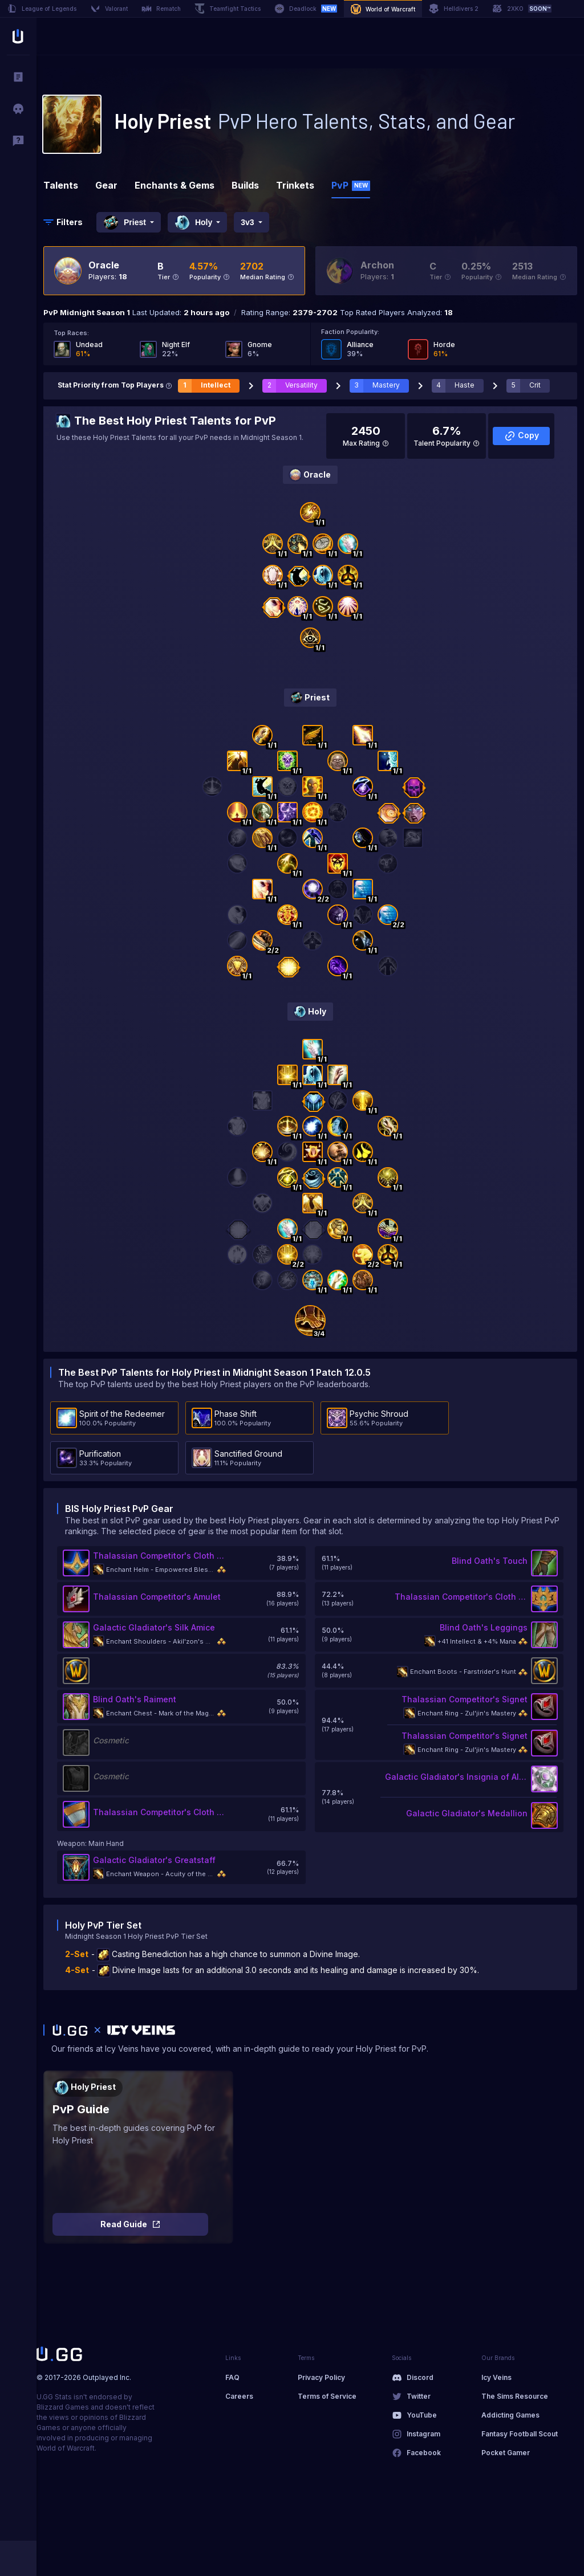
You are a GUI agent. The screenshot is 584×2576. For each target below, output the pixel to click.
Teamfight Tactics (227, 8)
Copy (521, 436)
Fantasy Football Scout (519, 2434)
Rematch (161, 8)
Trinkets (295, 185)
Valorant (109, 8)
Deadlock (305, 8)
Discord (420, 2377)
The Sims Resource (514, 2396)
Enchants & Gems (174, 185)
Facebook (424, 2452)
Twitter (419, 2396)
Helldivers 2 (453, 8)
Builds (245, 185)
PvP (350, 185)
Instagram (423, 2434)
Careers (239, 2396)
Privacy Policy (321, 2377)
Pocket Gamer (505, 2452)
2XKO (521, 8)
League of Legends (41, 8)
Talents (60, 185)
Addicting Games (510, 2415)
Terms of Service (327, 2396)
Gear (106, 185)
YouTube (422, 2415)
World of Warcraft (383, 9)
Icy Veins (496, 2377)
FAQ (232, 2377)
